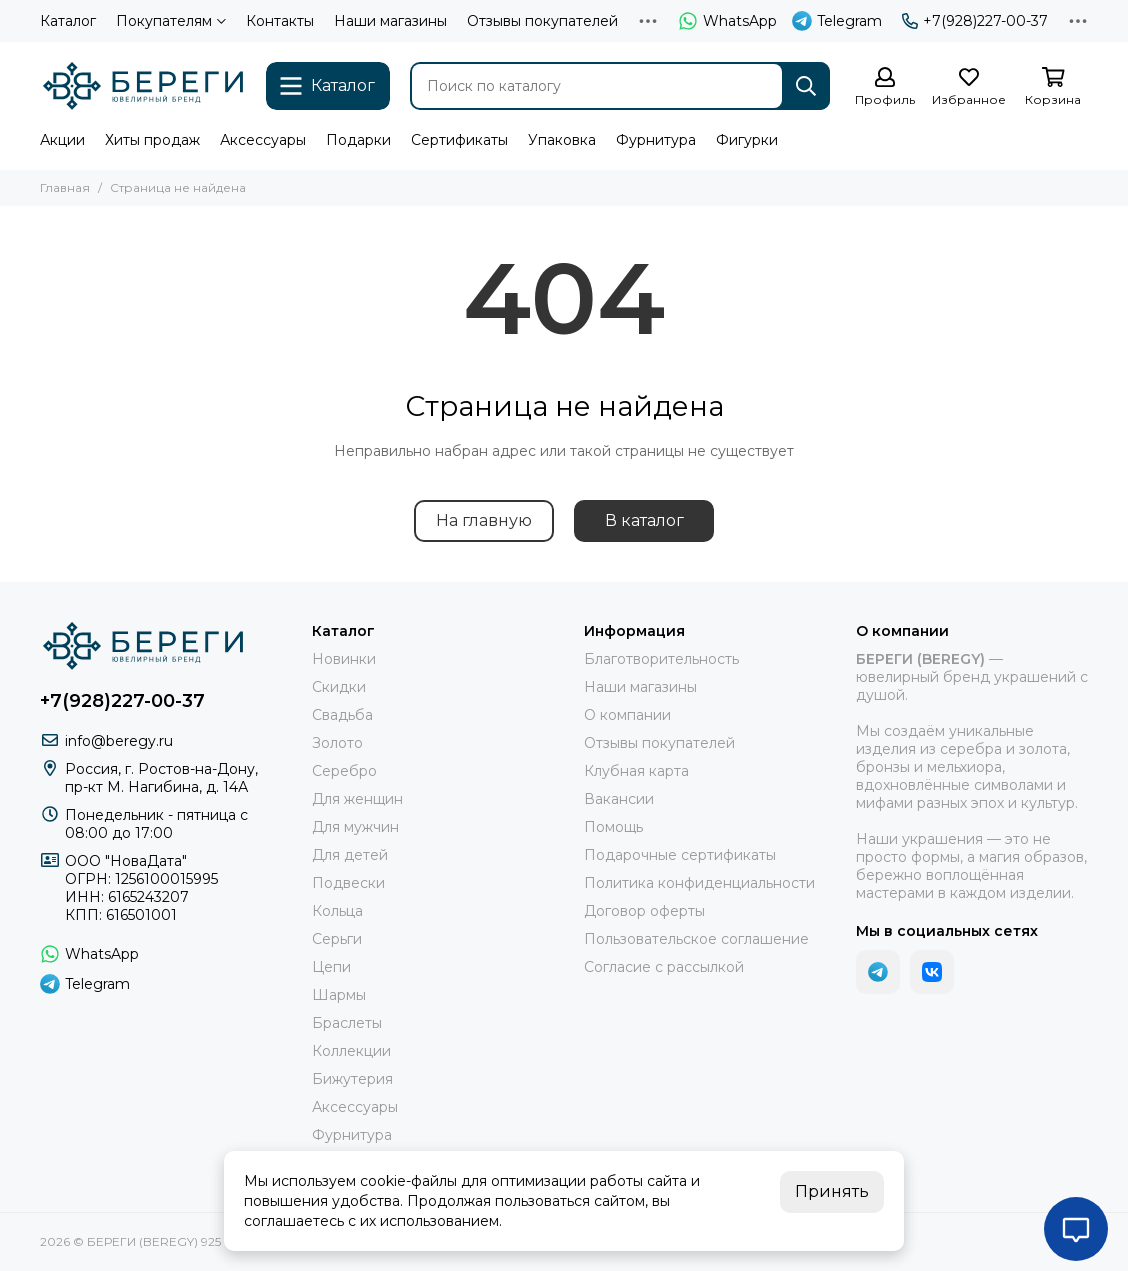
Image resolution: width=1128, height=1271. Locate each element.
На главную (484, 520)
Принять (832, 1191)
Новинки (344, 659)
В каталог (644, 520)
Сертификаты (459, 140)
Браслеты (347, 1023)
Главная (65, 187)
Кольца (337, 911)
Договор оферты (644, 911)
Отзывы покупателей (542, 21)
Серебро (344, 771)
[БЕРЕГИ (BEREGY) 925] (143, 86)
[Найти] (806, 86)
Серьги (337, 939)
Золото (337, 743)
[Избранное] (969, 87)
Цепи (331, 967)
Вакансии (619, 799)
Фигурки (747, 140)
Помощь (613, 827)
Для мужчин (355, 827)
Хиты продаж (152, 140)
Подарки (358, 140)
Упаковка (562, 140)
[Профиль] (885, 87)
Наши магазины (390, 21)
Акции (62, 140)
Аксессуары (263, 140)
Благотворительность (661, 659)
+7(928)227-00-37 (975, 21)
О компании (627, 715)
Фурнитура (656, 140)
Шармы (339, 995)
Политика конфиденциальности (699, 883)
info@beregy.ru (119, 741)
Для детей (350, 855)
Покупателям (171, 21)
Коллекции (351, 1051)
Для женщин (357, 799)
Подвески (348, 883)
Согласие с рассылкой (664, 967)
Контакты (280, 21)
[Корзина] (1053, 87)
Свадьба (342, 715)
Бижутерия (352, 1079)
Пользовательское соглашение (696, 939)
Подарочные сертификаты (680, 855)
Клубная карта (636, 771)
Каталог (68, 21)
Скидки (339, 687)
